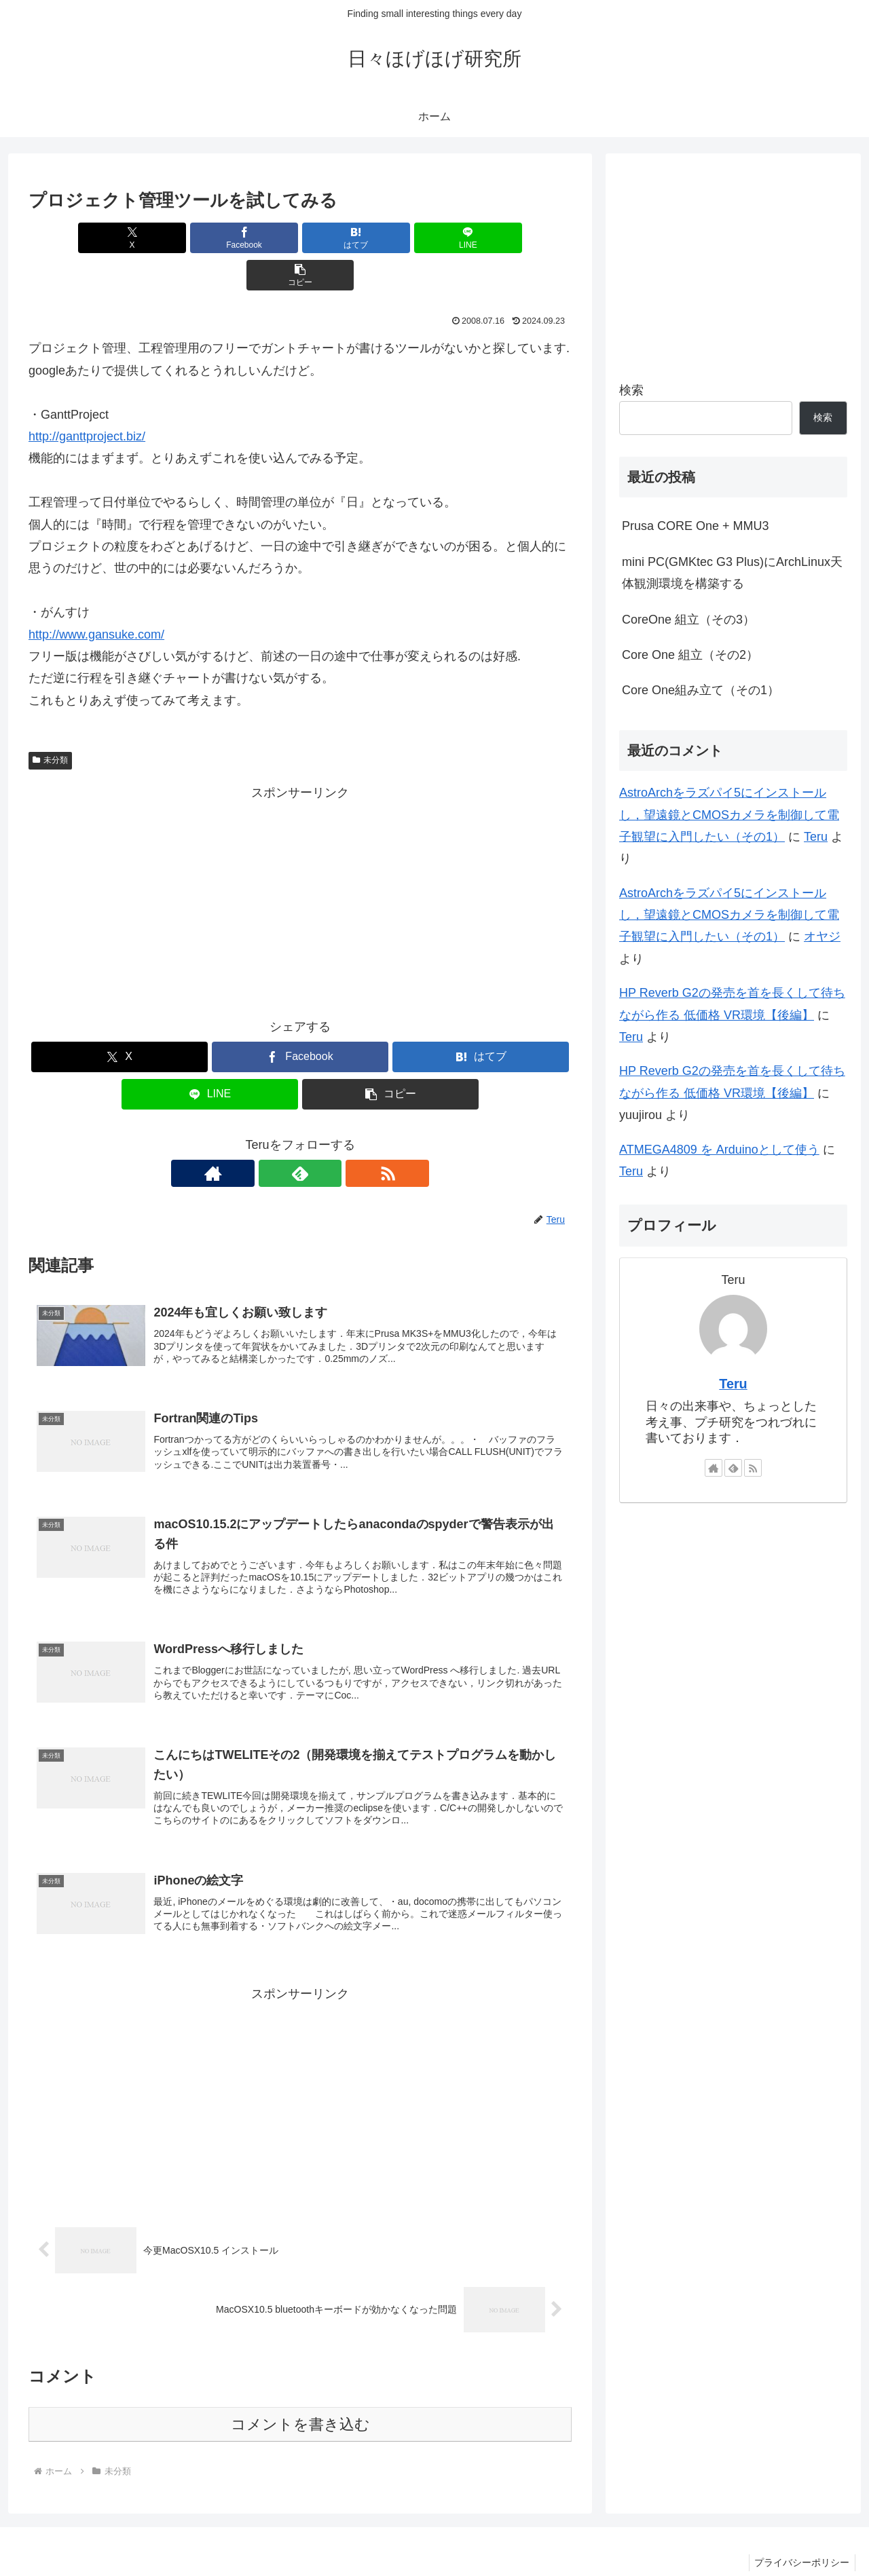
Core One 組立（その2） (690, 655)
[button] (482, 238)
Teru (816, 837)
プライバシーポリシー (800, 2533)
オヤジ (822, 936)
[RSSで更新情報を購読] (331, 1136)
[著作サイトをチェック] (268, 1136)
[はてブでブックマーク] (300, 238)
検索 (631, 390)
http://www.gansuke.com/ (96, 597)
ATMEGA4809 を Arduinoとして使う (719, 1149)
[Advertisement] (300, 862)
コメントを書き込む (300, 2395)
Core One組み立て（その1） (700, 690)
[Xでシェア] (117, 238)
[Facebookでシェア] (209, 238)
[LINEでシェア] (391, 238)
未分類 (50, 722)
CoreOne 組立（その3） (688, 619)
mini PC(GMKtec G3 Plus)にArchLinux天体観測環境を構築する (732, 572)
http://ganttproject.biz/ (87, 399)
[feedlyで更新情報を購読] (300, 1136)
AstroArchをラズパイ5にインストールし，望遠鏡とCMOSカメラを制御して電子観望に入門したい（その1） (729, 815)
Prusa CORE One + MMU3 (695, 526)
